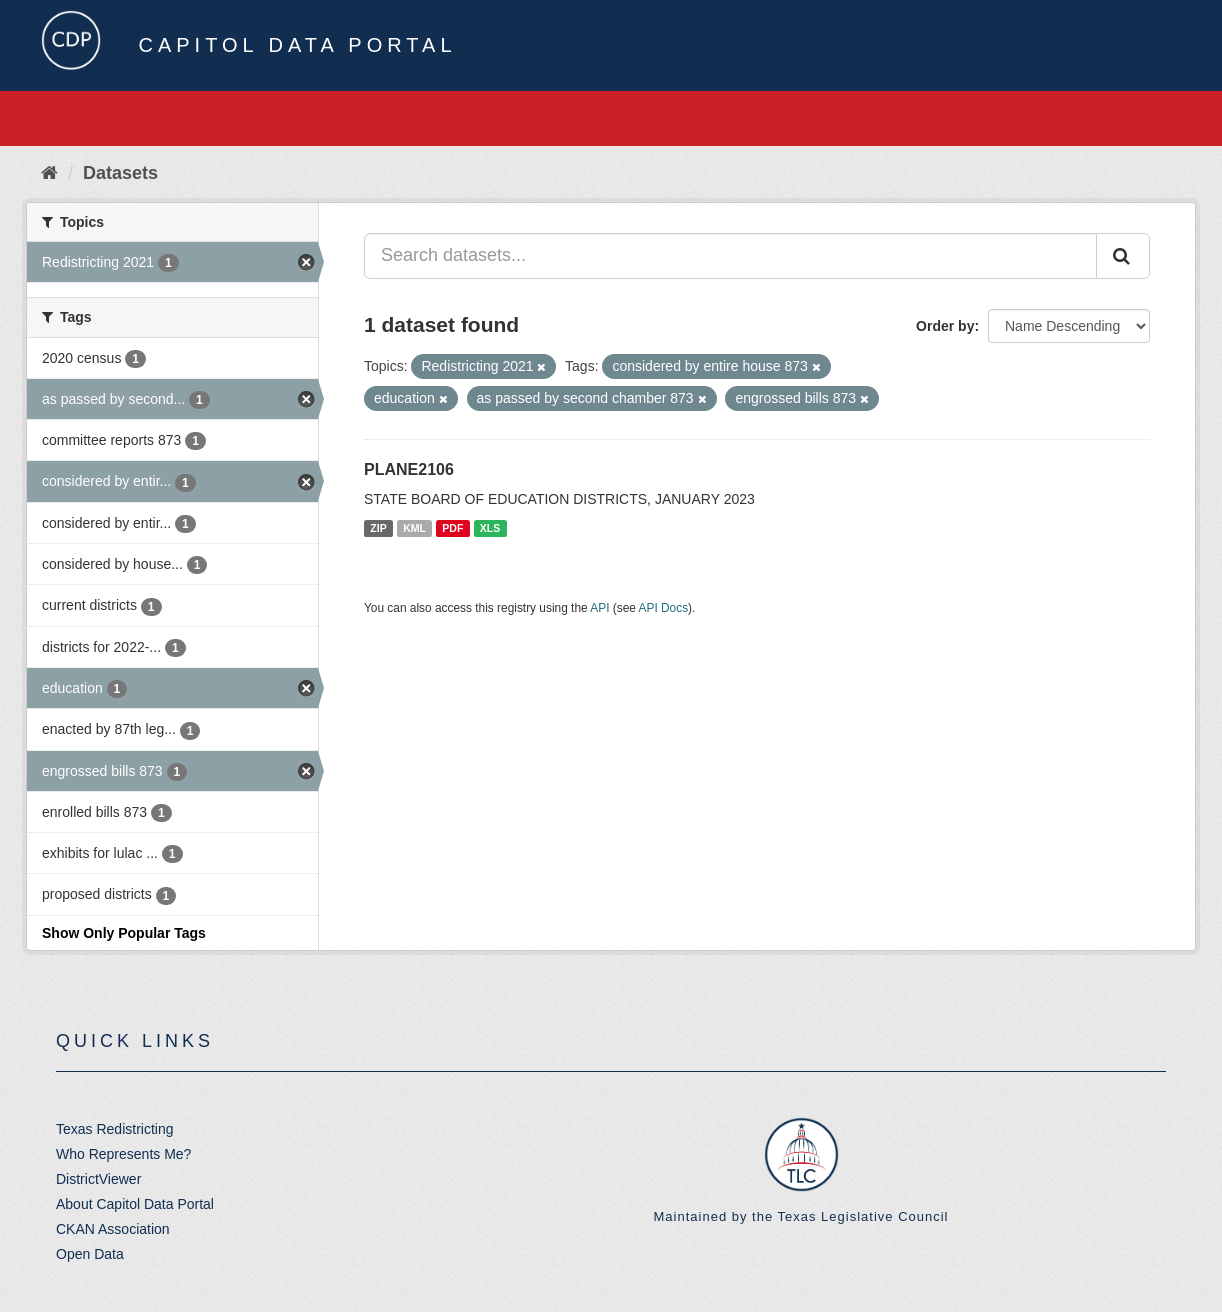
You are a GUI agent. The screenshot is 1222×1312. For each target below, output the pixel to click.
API (599, 608)
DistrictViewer (98, 1179)
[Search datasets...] (730, 256)
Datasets (120, 173)
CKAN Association (113, 1229)
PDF (452, 528)
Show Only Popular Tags (124, 933)
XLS (490, 528)
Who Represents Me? (123, 1154)
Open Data (90, 1254)
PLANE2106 (409, 469)
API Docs (664, 608)
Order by (945, 326)
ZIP (378, 528)
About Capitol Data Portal (135, 1204)
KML (414, 528)
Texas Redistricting (115, 1129)
